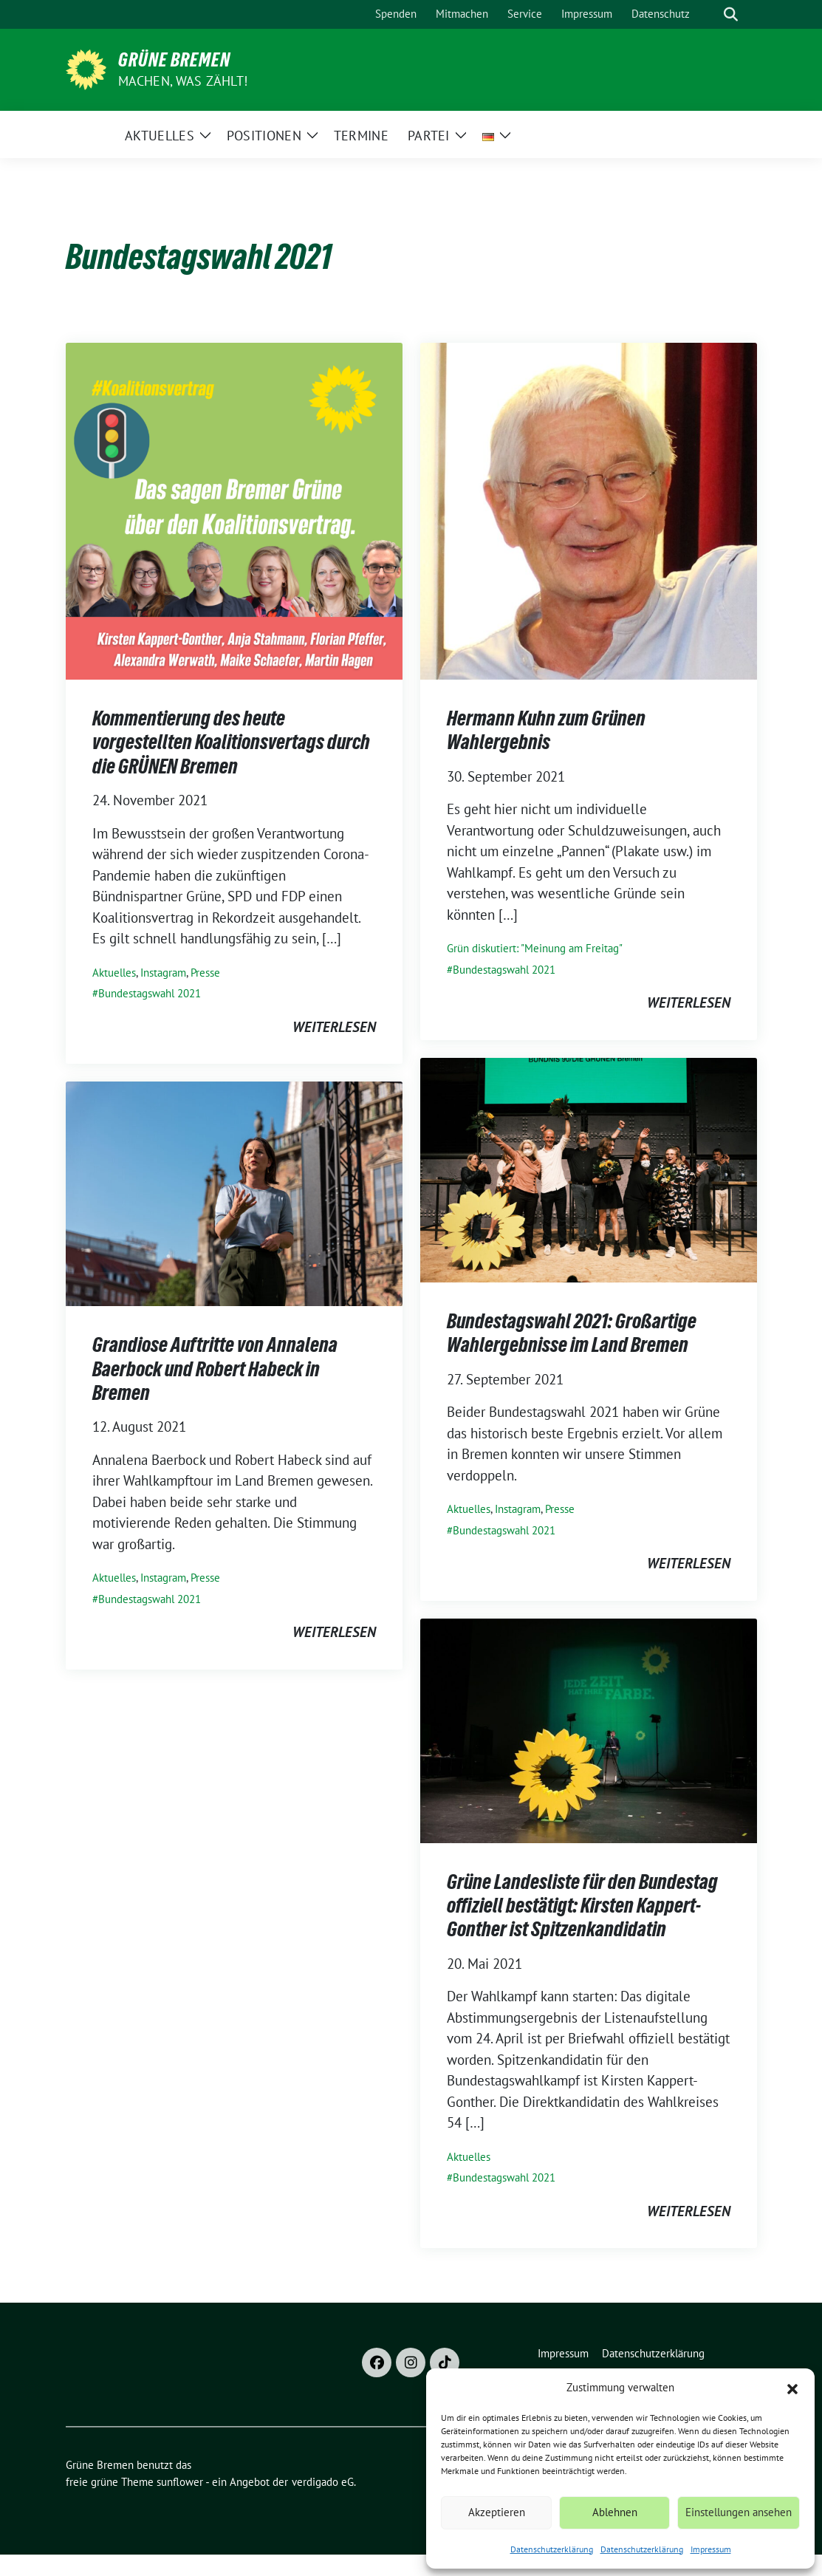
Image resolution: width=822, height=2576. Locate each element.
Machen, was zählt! (183, 80)
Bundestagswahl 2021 (149, 993)
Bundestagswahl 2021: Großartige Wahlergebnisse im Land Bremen (571, 1332)
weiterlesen (334, 1027)
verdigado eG (323, 2482)
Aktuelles (114, 973)
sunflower (180, 2482)
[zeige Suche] (730, 14)
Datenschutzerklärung (551, 2549)
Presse (205, 973)
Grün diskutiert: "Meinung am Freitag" (535, 948)
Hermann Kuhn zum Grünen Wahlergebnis (546, 730)
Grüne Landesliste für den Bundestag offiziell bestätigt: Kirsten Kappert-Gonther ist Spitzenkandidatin (582, 1905)
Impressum (711, 2549)
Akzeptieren (496, 2512)
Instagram (163, 973)
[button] (792, 2387)
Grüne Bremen (174, 60)
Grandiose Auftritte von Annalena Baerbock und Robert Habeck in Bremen (215, 1368)
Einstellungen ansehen (738, 2512)
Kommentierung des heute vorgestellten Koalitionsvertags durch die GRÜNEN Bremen (231, 742)
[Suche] (709, 14)
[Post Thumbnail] (234, 510)
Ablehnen (614, 2512)
